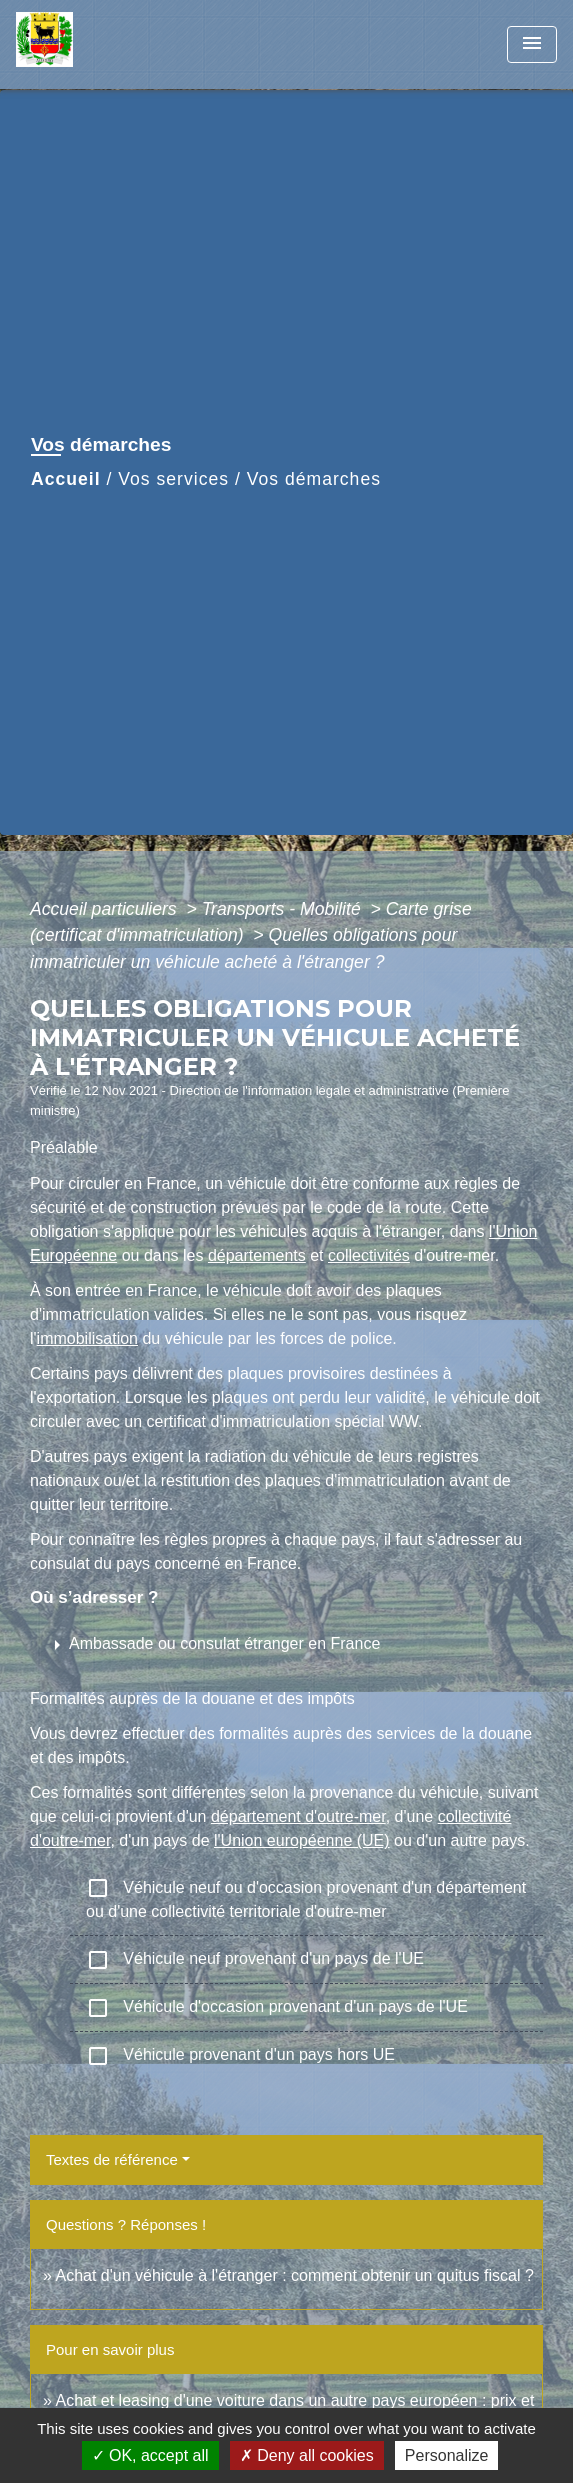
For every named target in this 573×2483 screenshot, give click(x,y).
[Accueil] (91, 44)
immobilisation (87, 1338)
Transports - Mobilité (284, 909)
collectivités (369, 1255)
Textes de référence (112, 2159)
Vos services (173, 479)
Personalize (447, 2455)
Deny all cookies (307, 2455)
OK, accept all (150, 2455)
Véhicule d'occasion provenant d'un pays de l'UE (277, 2008)
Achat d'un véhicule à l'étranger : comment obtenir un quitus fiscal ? (294, 2275)
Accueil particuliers (106, 909)
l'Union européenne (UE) (302, 1840)
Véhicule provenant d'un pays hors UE (240, 2056)
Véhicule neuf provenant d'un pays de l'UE (255, 1960)
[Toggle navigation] (532, 44)
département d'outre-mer (298, 1816)
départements (257, 1255)
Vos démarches (314, 479)
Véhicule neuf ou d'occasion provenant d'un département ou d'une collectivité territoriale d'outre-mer (306, 1898)
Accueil (66, 479)
